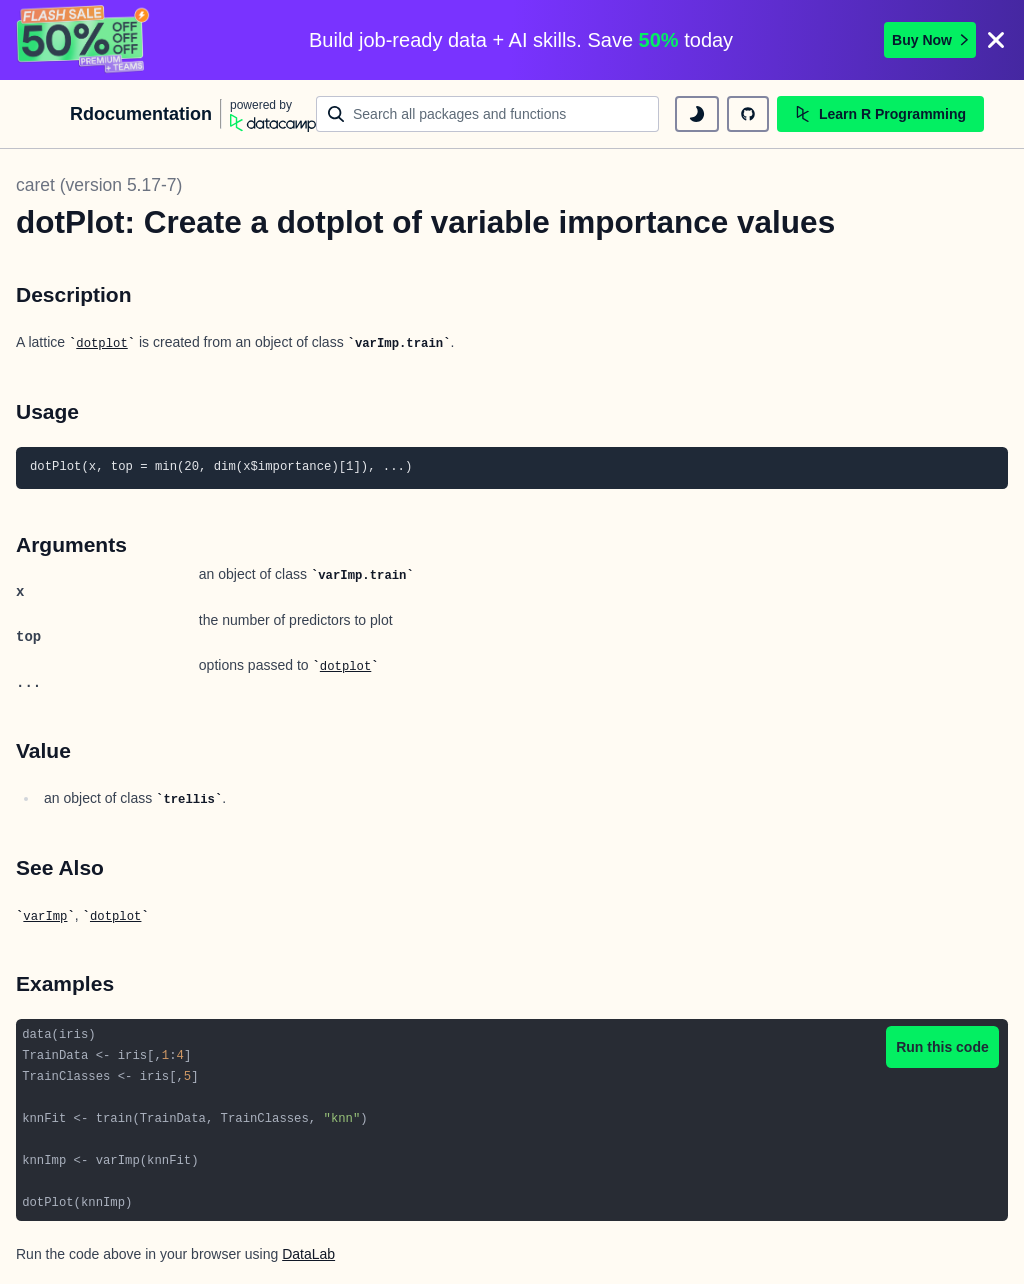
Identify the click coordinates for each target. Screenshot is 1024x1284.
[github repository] (748, 114)
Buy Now (930, 40)
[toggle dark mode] (697, 114)
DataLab (308, 1254)
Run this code (942, 1047)
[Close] (996, 40)
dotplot (101, 344)
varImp (45, 917)
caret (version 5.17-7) (99, 185)
